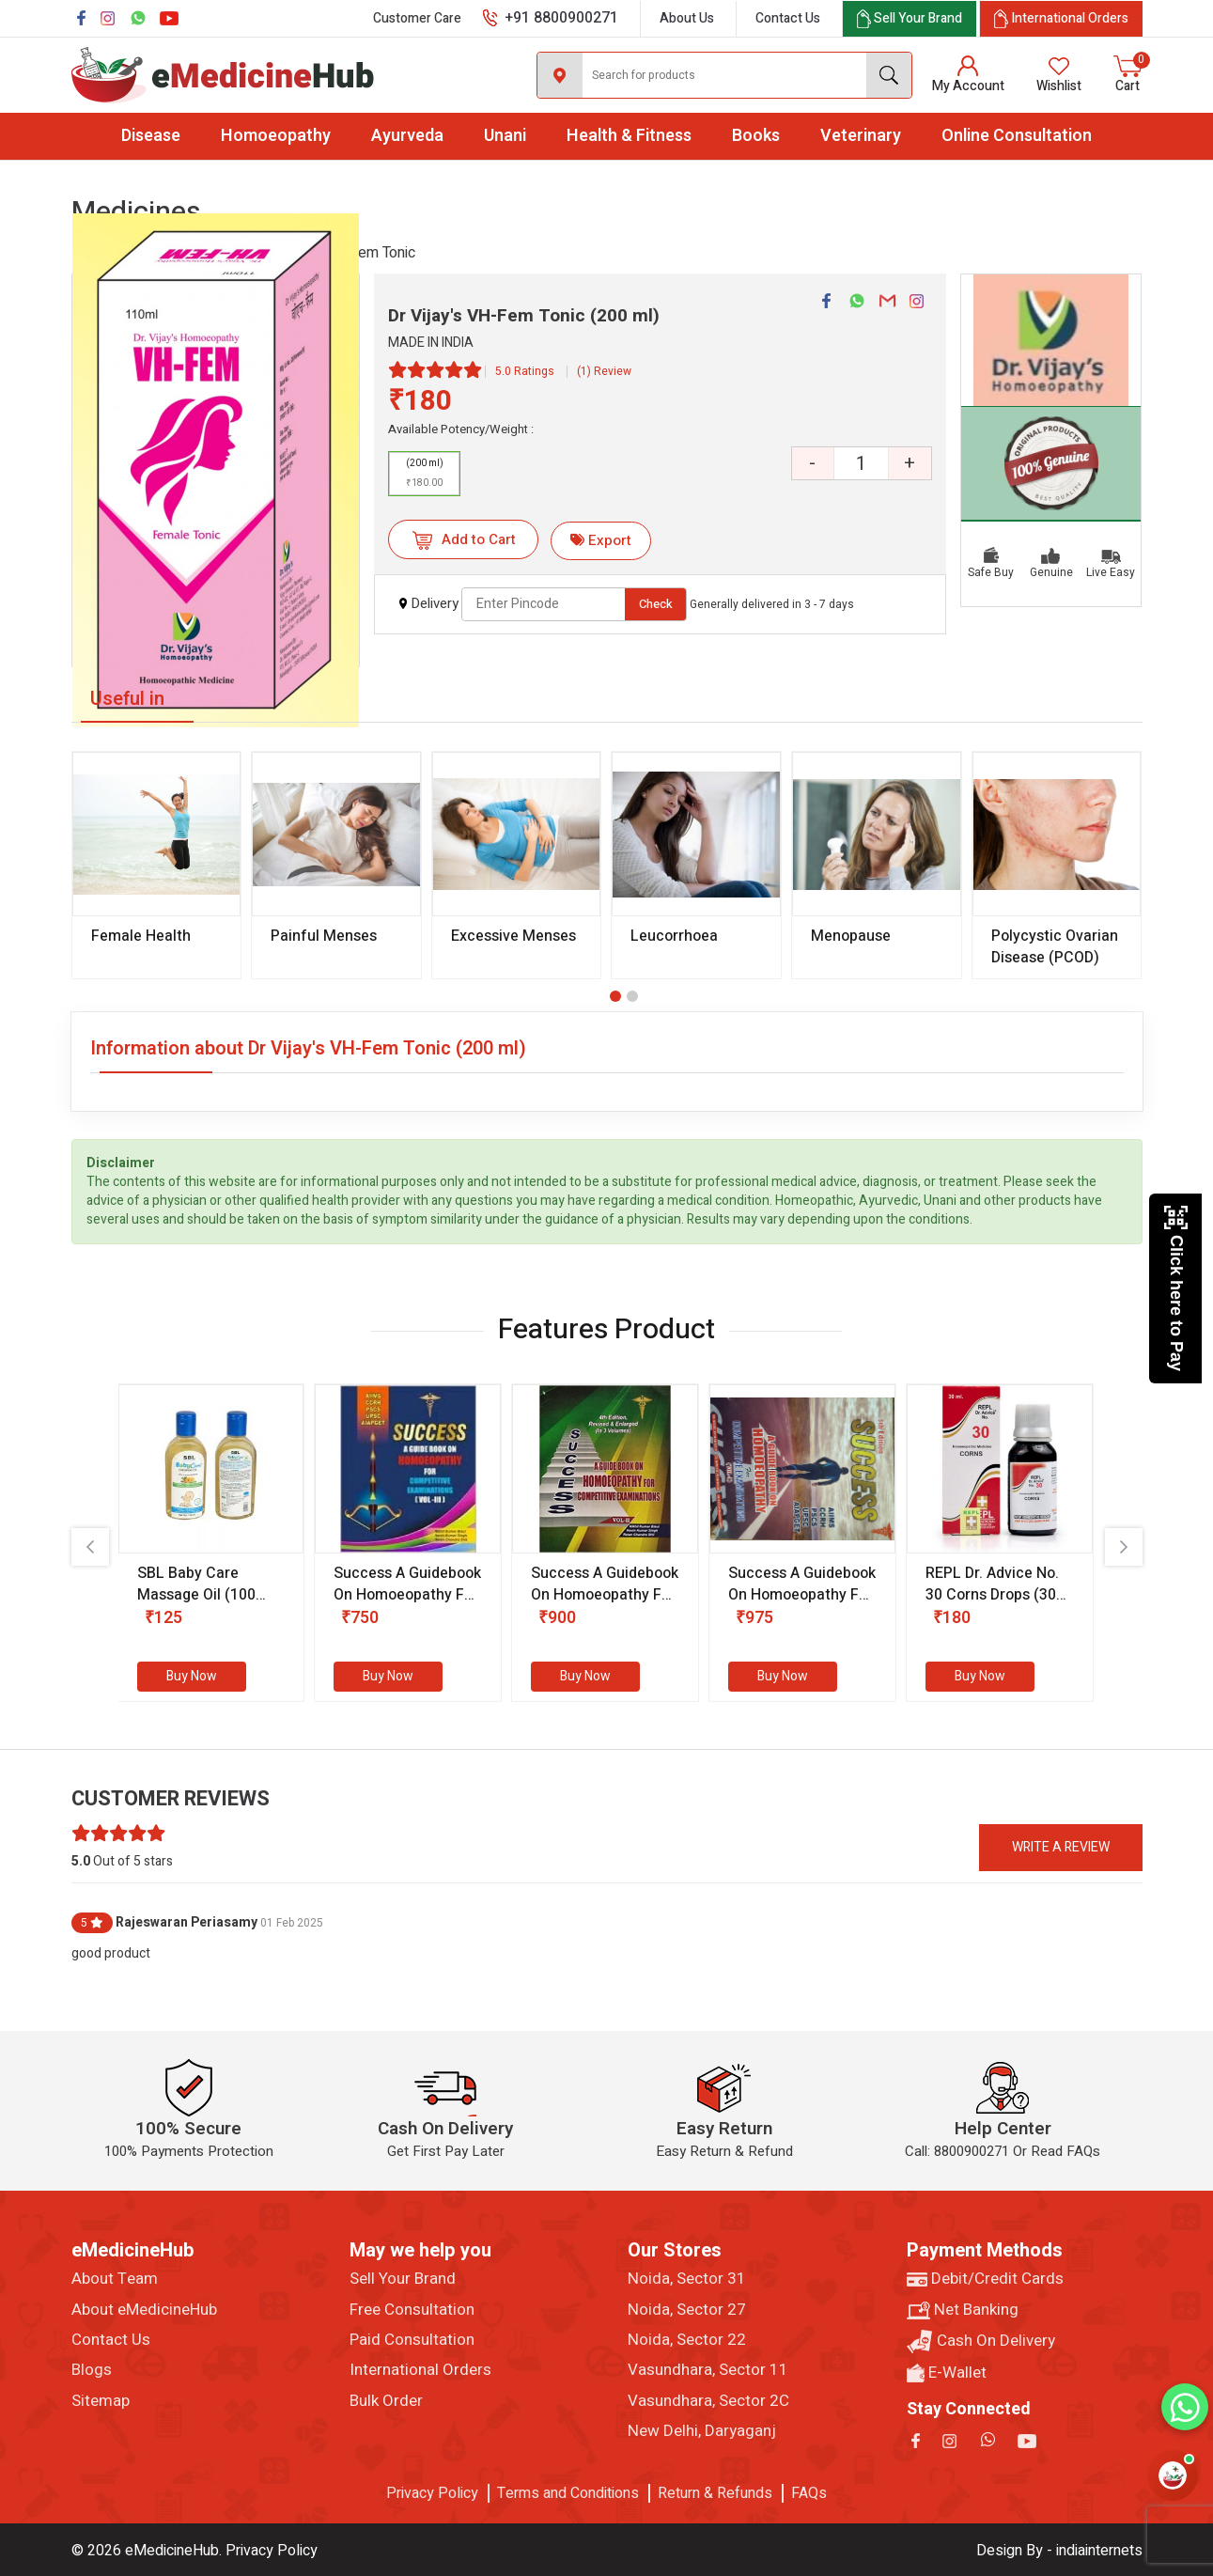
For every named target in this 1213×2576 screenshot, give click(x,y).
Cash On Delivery (981, 2341)
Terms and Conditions (568, 2493)
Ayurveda (407, 135)
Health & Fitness (629, 135)
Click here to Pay (1176, 1287)
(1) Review (604, 371)
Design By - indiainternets (1059, 2550)
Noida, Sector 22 (687, 2340)
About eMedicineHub (144, 2310)
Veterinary (860, 135)
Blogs (91, 2370)
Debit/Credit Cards (985, 2279)
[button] (615, 996)
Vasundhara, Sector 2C (708, 2401)
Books (756, 135)
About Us (687, 18)
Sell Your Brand (403, 2279)
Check (656, 604)
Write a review (1061, 1847)
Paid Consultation (412, 2340)
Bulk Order (386, 2401)
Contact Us (787, 18)
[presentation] (90, 1547)
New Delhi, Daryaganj (702, 2431)
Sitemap (100, 2401)
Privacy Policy (432, 2493)
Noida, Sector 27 (687, 2310)
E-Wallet (947, 2373)
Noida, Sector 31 (687, 2279)
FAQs (809, 2493)
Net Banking (963, 2310)
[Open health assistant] (1172, 2475)
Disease (150, 135)
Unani (505, 135)
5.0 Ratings (524, 371)
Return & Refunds (715, 2493)
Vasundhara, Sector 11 (708, 2370)
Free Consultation (412, 2310)
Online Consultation (1016, 135)
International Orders (420, 2370)
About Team (114, 2279)
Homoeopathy (276, 135)
